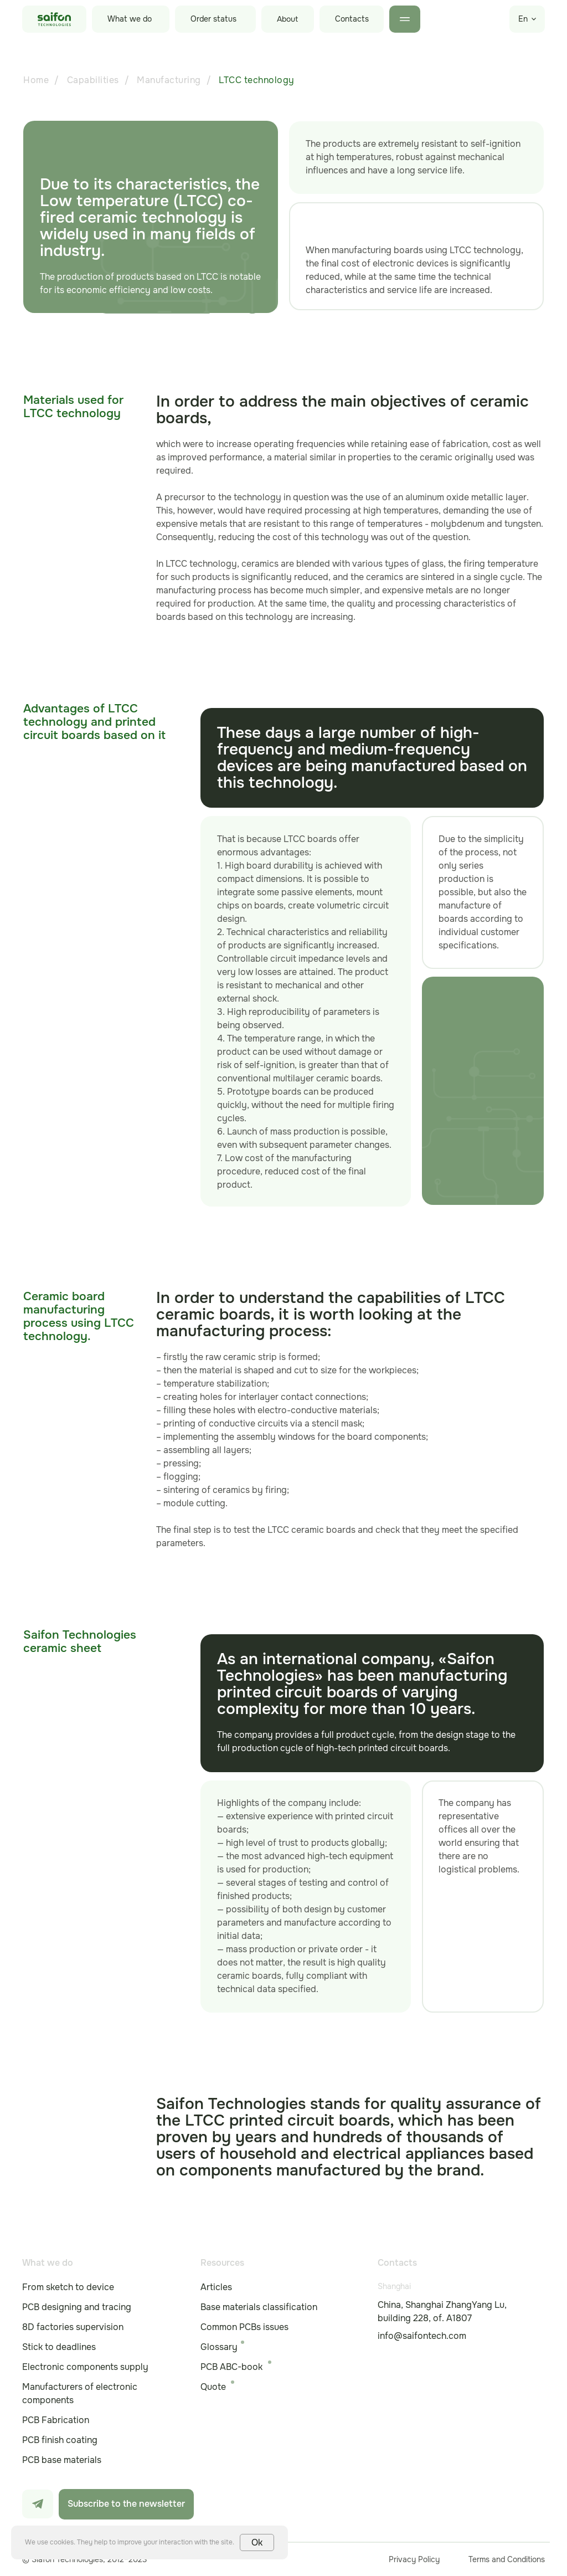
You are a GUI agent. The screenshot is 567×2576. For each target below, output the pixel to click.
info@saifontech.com (422, 2336)
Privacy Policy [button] (414, 2559)
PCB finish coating (59, 2440)
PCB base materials (61, 2460)
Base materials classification (258, 2307)
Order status (213, 19)
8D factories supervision (72, 2327)
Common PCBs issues (244, 2327)
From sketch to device (68, 2287)
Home (36, 80)
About (287, 19)
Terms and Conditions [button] (506, 2559)
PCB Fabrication (55, 2420)
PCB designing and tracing (76, 2307)
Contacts (352, 19)
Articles (216, 2287)
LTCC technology (257, 80)
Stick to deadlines (59, 2347)
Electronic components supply (85, 2367)
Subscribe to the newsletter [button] (126, 2504)
